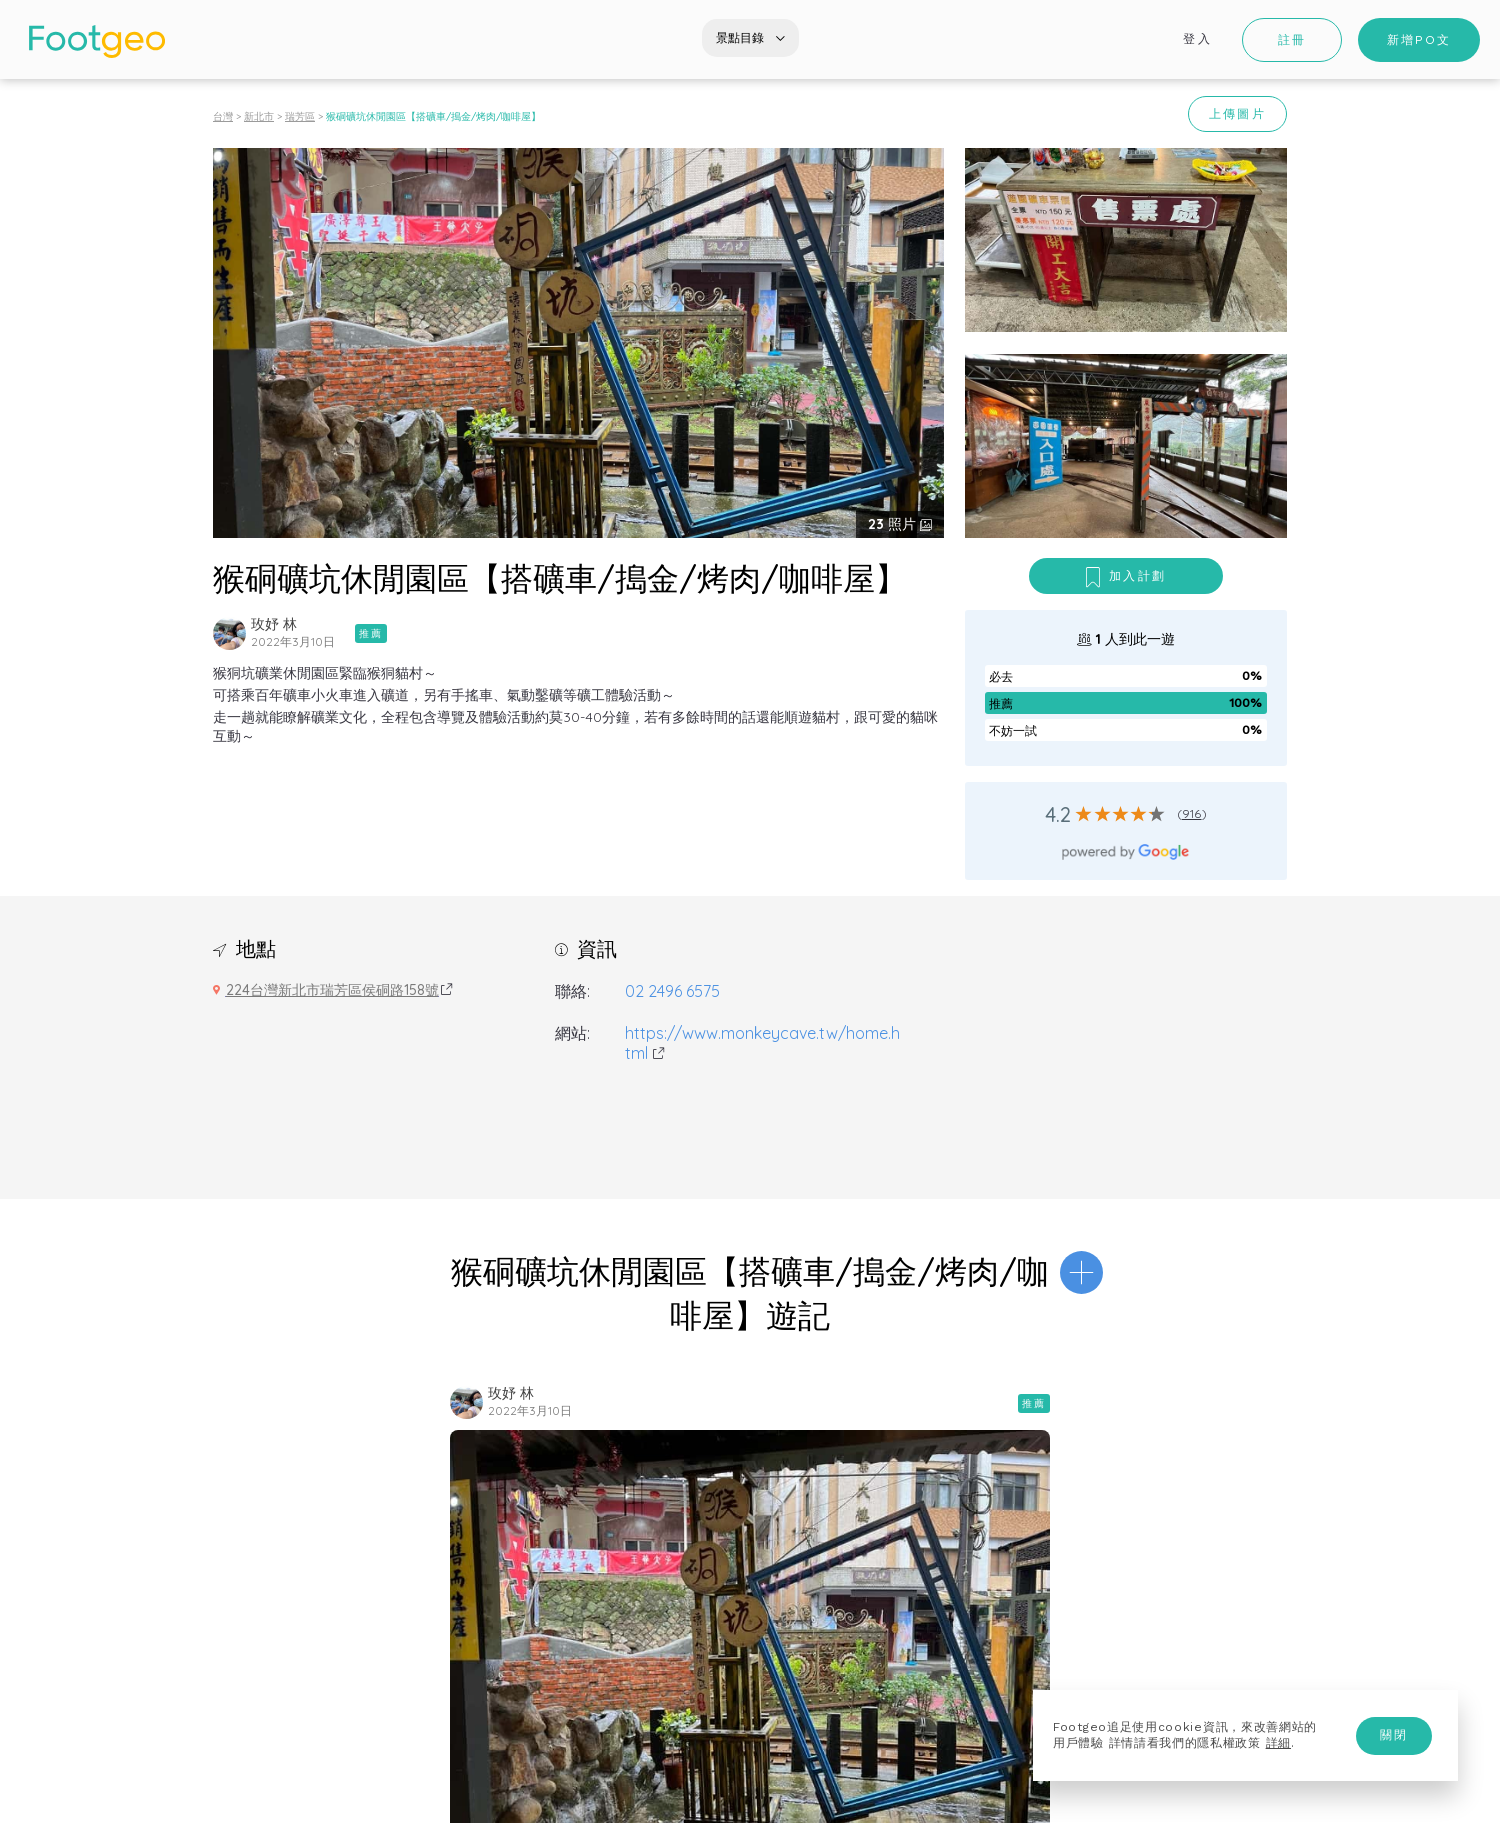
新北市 (259, 116)
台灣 (223, 116)
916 (1192, 813)
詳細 (1278, 1743)
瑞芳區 (300, 116)
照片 (894, 524)
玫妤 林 (274, 624)
